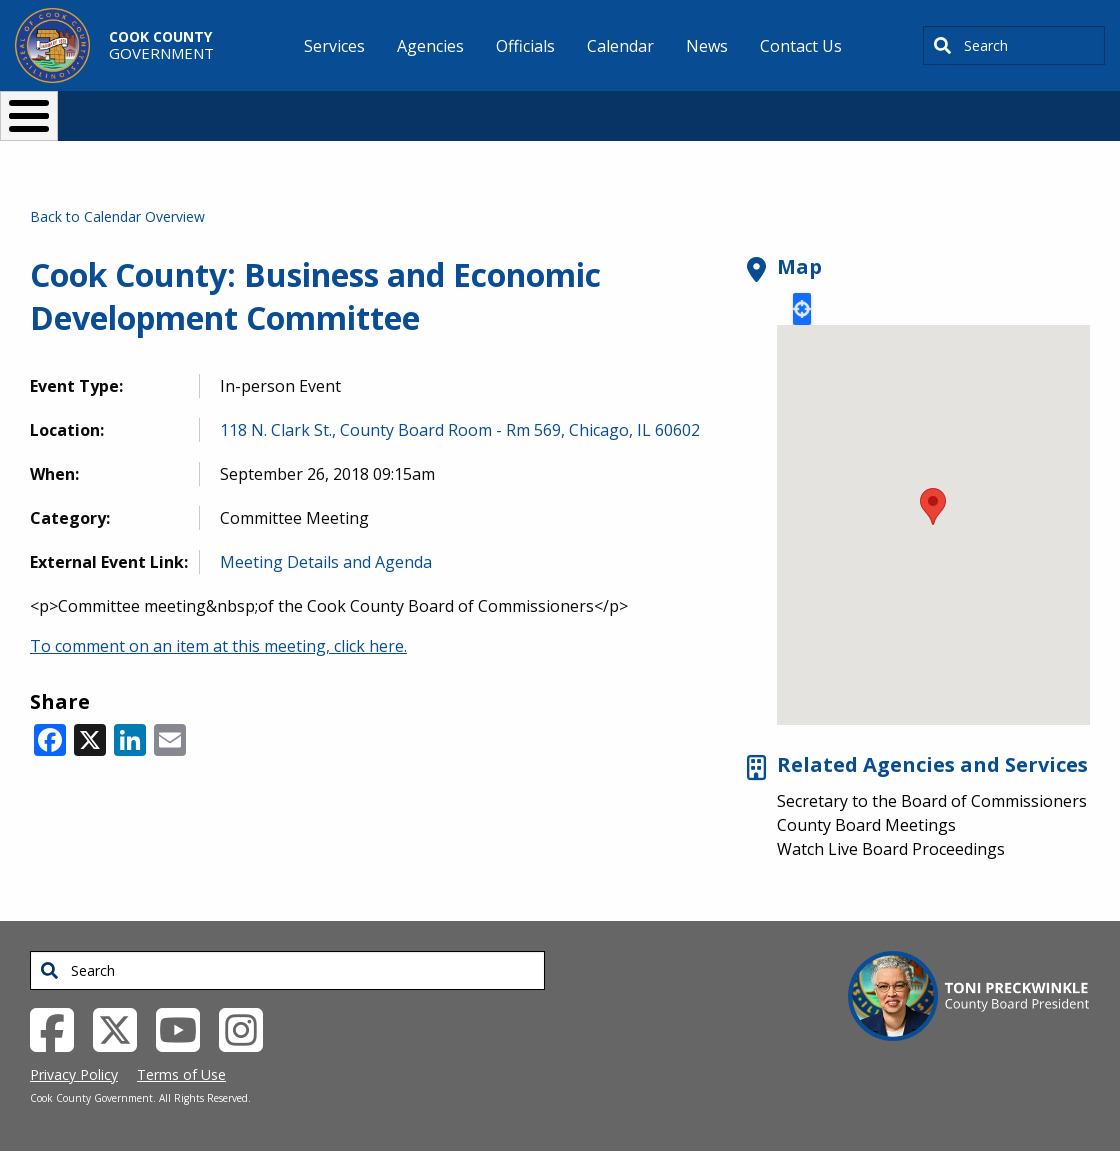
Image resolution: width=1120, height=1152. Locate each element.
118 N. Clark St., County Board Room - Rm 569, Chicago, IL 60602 (460, 430)
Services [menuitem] (334, 46)
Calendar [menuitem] (620, 46)
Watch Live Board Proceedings (891, 849)
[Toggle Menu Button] (29, 116)
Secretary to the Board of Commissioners (932, 801)
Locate (802, 309)
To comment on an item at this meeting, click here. (218, 646)
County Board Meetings (866, 825)
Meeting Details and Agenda (326, 562)
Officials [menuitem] (525, 46)
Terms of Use (181, 1074)
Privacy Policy (74, 1074)
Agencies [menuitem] (430, 46)
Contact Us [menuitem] (801, 46)
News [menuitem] (707, 46)
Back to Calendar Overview (117, 216)
